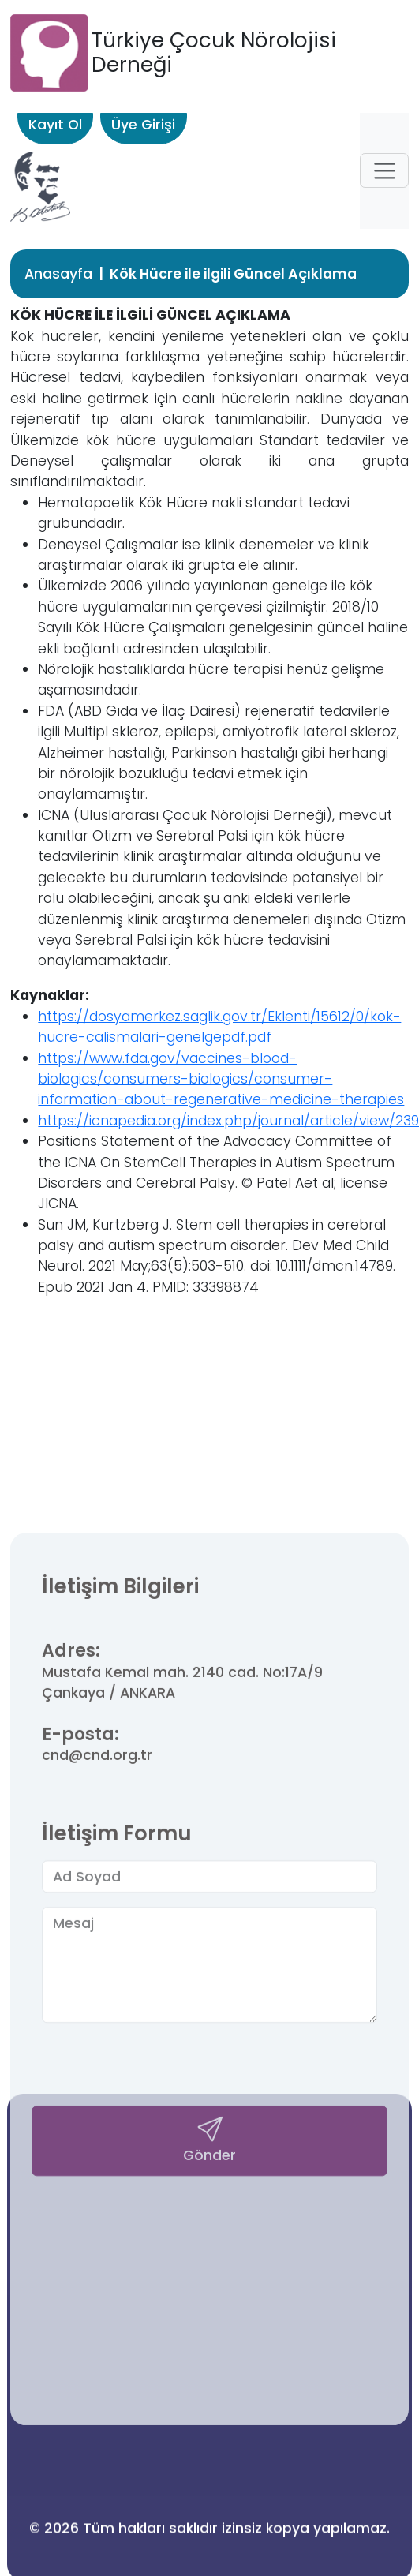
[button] (384, 170)
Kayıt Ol (55, 124)
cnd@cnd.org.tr (97, 2043)
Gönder (209, 2426)
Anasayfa (58, 273)
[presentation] (162, 2355)
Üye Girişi (143, 124)
